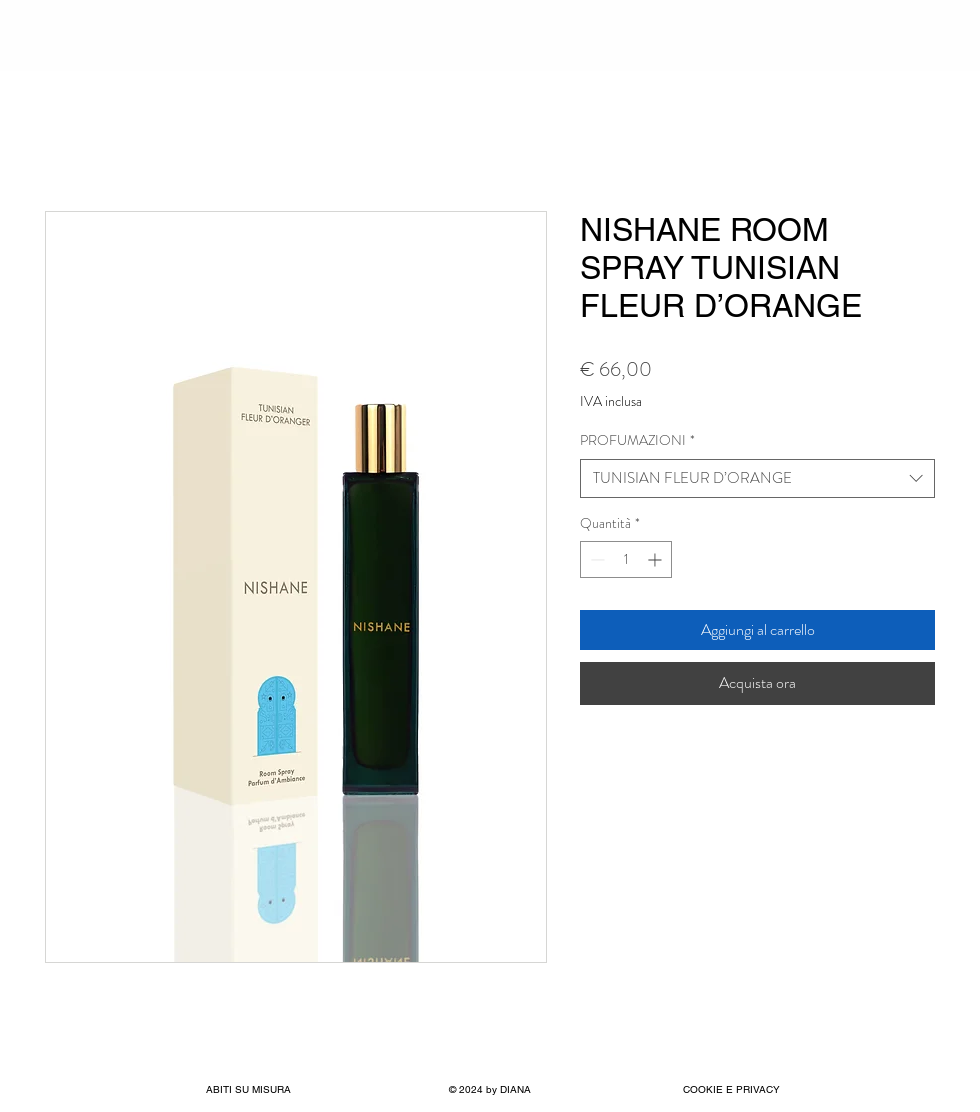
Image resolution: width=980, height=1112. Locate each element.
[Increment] (656, 559)
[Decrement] (595, 559)
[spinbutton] (626, 559)
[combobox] (757, 478)
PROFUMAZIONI (637, 440)
